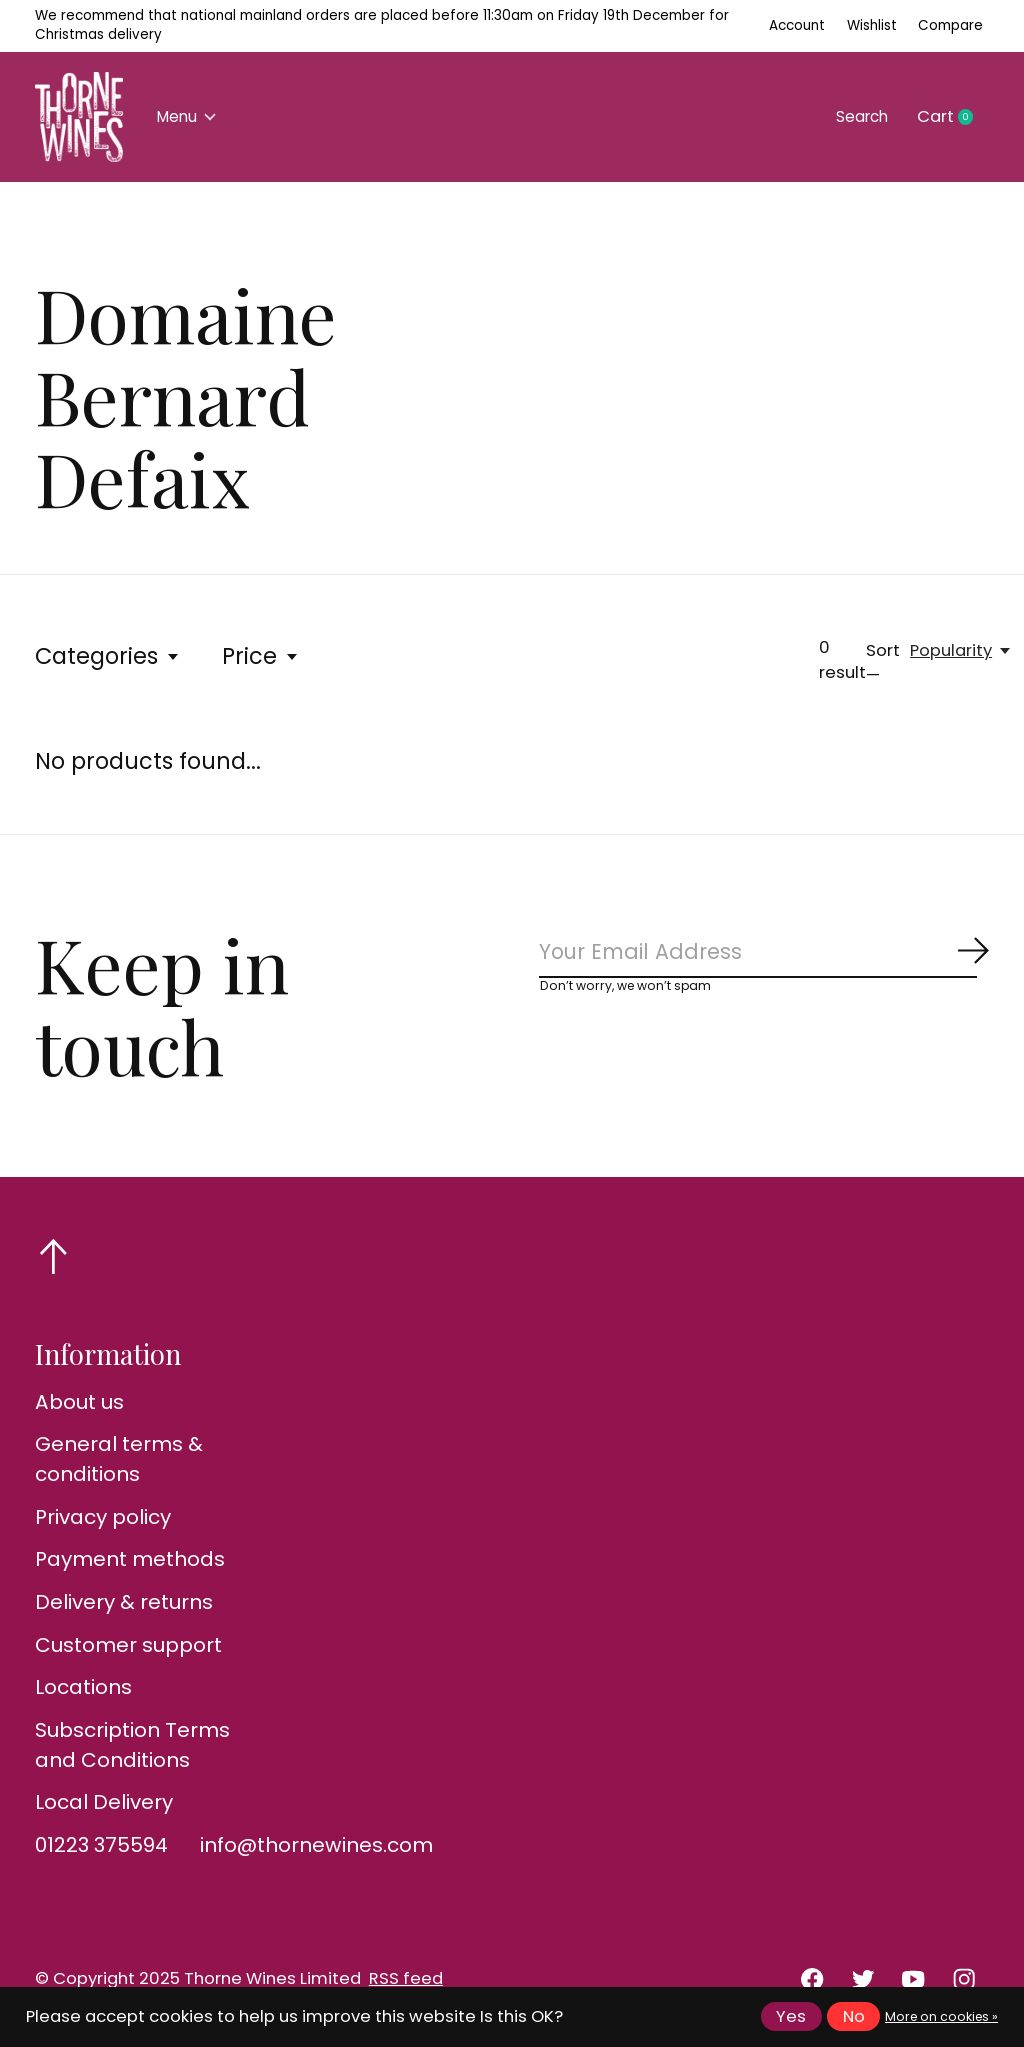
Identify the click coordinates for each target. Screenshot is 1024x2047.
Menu (191, 116)
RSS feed (406, 1978)
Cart (953, 117)
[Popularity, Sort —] (961, 650)
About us (79, 1402)
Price (261, 656)
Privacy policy (103, 1517)
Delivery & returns (124, 1602)
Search (857, 116)
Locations (83, 1687)
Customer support (128, 1645)
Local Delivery (104, 1802)
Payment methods (130, 1559)
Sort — (883, 663)
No (854, 2016)
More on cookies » (941, 2016)
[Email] (764, 954)
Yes (791, 2016)
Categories (108, 656)
